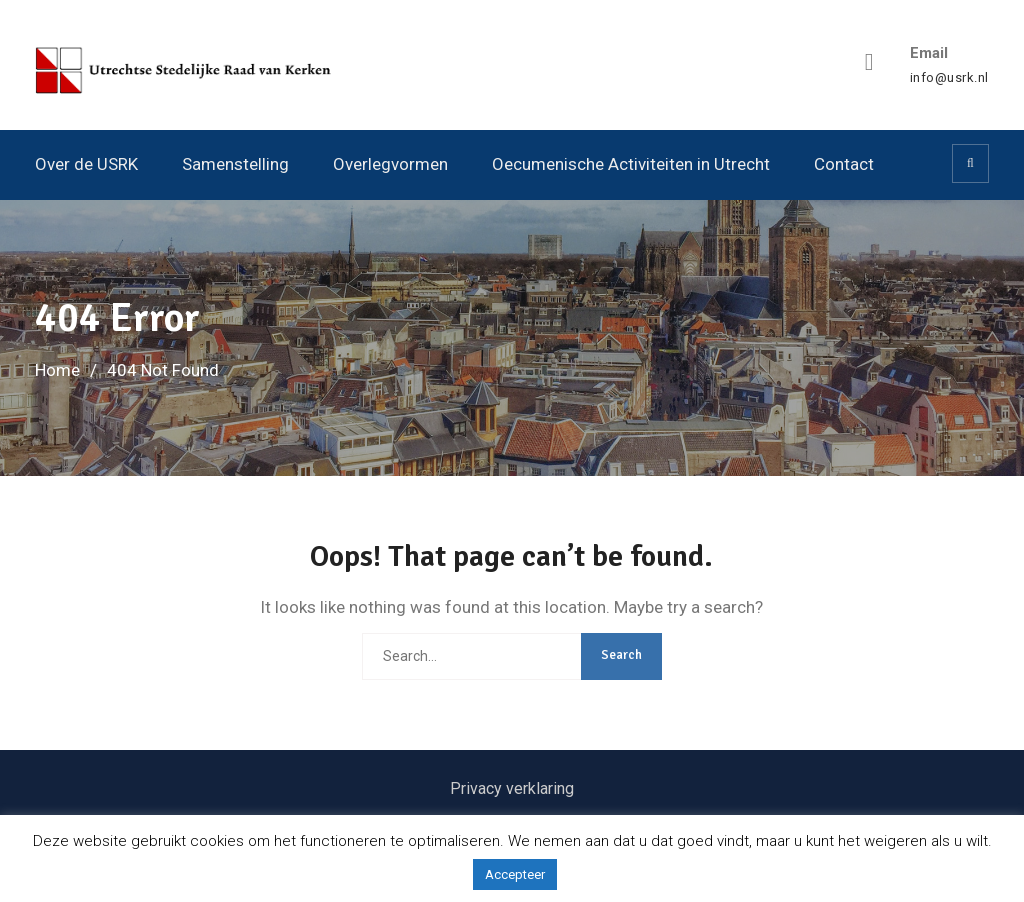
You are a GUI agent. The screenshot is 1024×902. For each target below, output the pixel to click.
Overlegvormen (390, 164)
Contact (844, 164)
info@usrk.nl (949, 78)
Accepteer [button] (515, 874)
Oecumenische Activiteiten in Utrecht (631, 164)
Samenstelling (235, 164)
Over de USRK (86, 164)
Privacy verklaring (512, 788)
